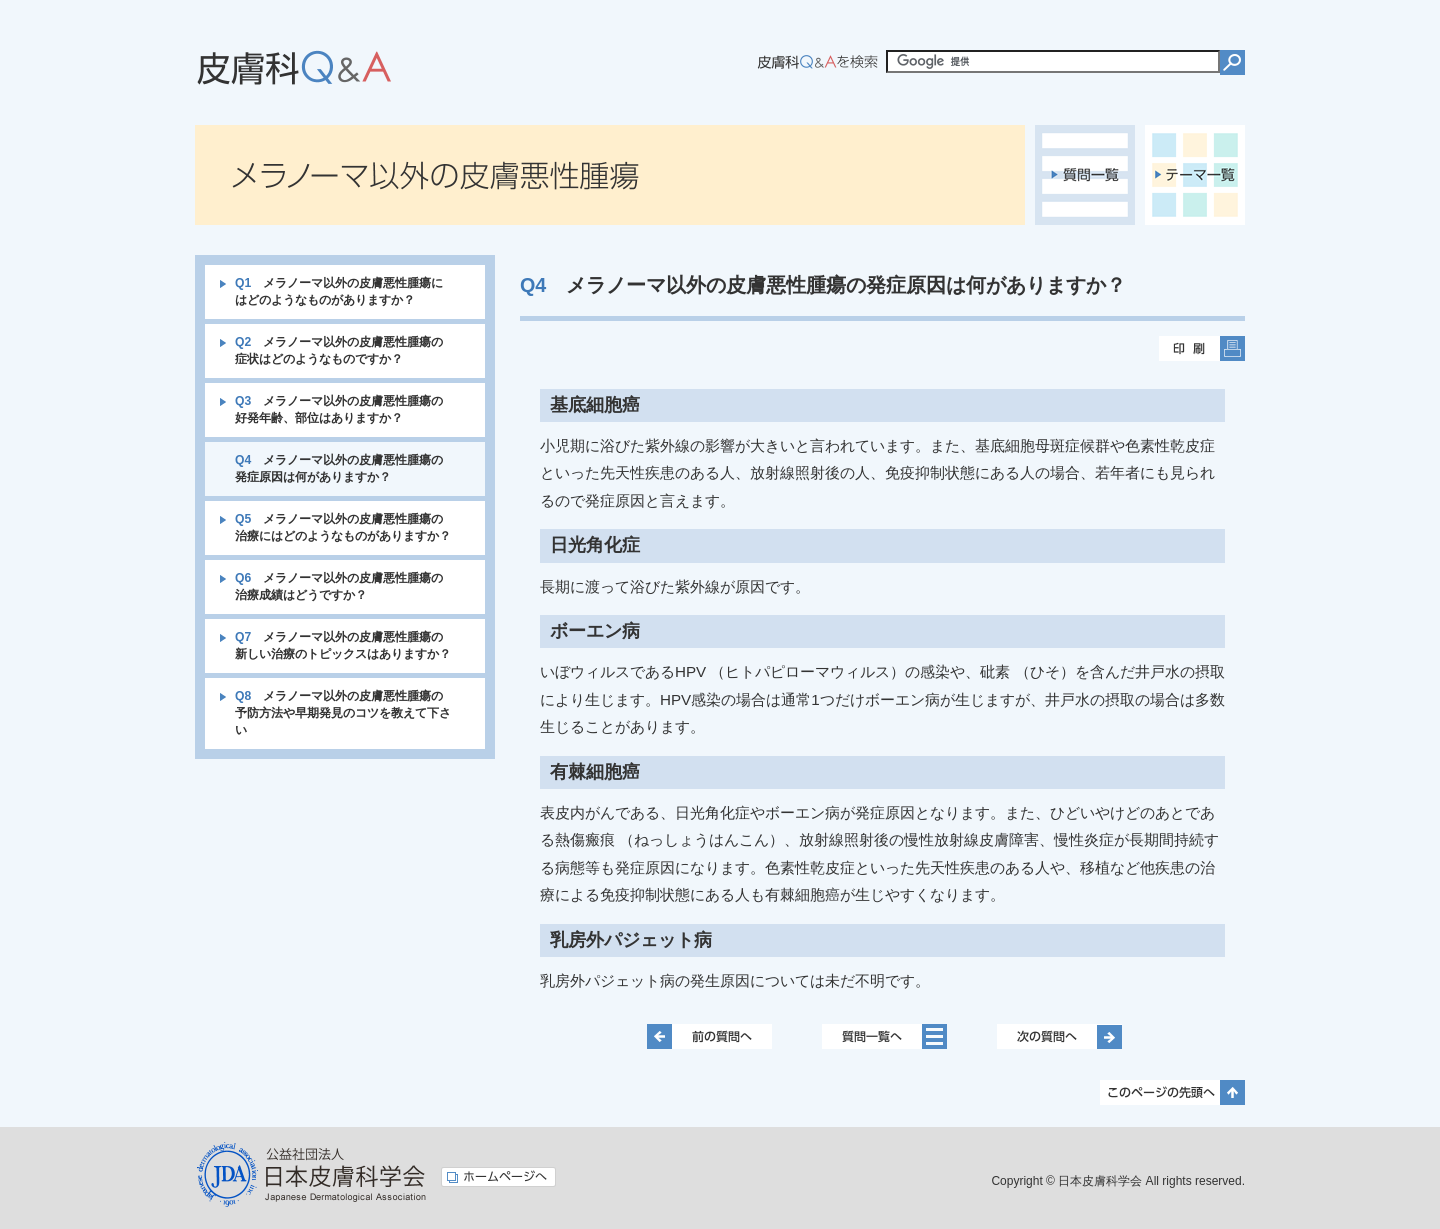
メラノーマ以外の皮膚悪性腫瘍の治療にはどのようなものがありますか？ (343, 527)
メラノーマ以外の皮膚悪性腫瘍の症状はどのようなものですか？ (339, 350)
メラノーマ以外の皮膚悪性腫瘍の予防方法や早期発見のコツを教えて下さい (343, 713)
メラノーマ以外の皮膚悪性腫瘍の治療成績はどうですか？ (339, 586)
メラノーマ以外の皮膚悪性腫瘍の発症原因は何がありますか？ (339, 468)
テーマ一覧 (1195, 175)
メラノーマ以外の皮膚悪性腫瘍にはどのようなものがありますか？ (339, 291)
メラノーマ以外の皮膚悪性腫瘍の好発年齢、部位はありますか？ (339, 409)
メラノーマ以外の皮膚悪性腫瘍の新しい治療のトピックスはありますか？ (343, 645)
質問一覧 (1085, 175)
